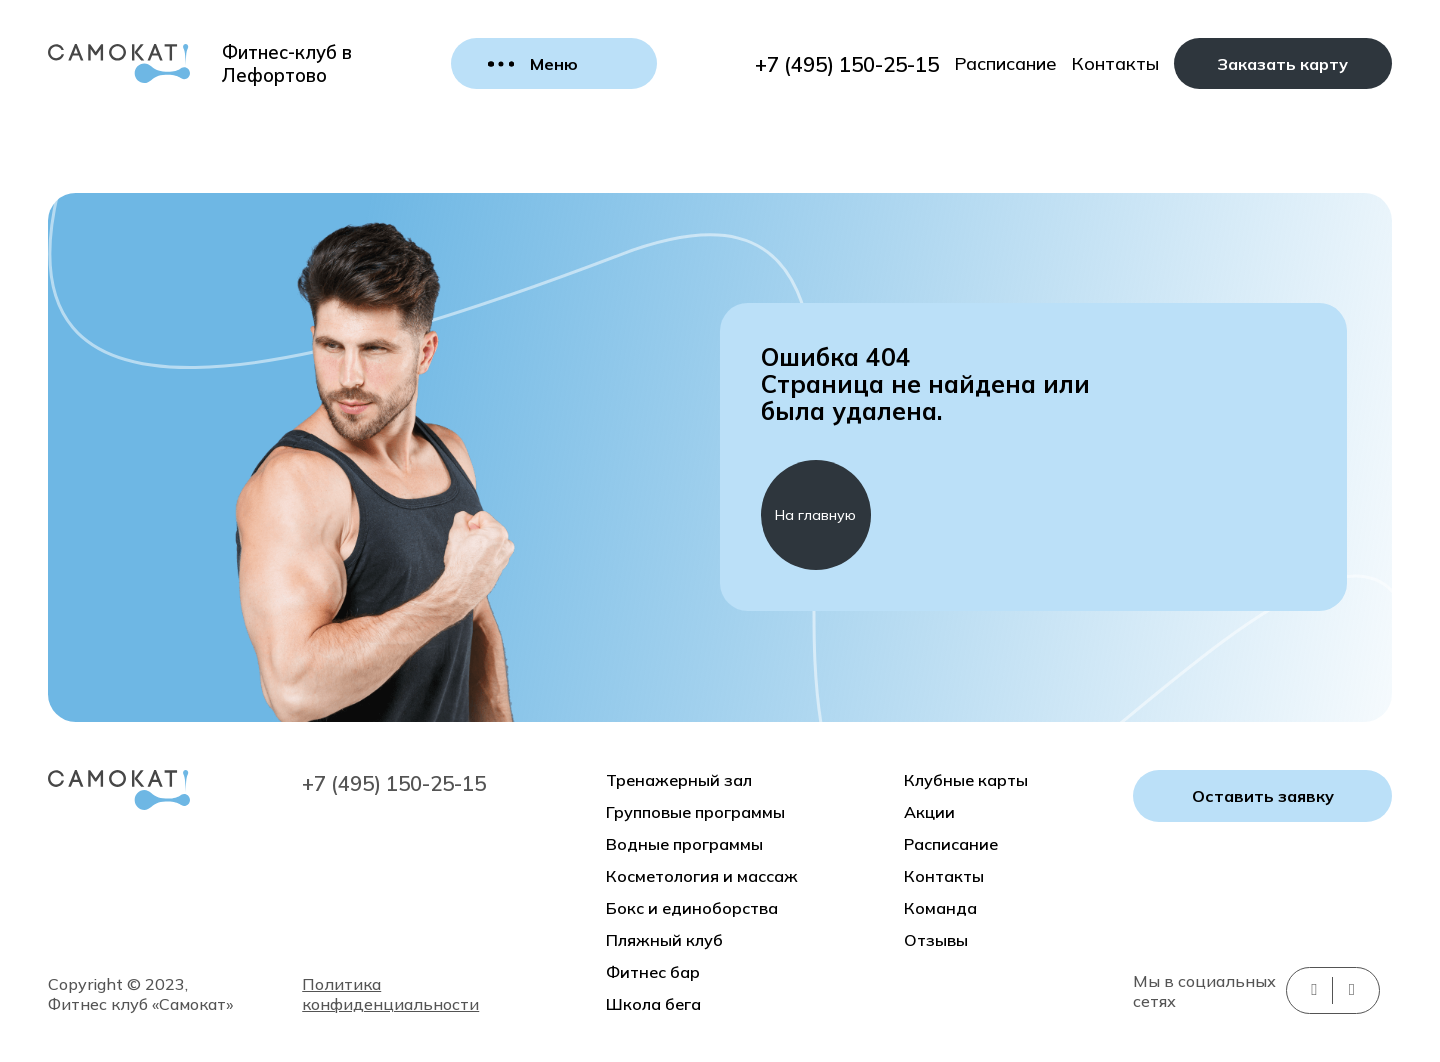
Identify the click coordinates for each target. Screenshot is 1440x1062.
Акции (929, 812)
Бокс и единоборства (692, 908)
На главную (815, 515)
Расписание (1005, 63)
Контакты (1115, 63)
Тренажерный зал (679, 780)
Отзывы (936, 940)
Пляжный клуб (664, 940)
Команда (940, 908)
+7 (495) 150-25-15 (847, 64)
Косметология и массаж (702, 876)
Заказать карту (1282, 64)
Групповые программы (695, 812)
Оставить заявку (1263, 796)
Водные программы (684, 844)
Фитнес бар (653, 972)
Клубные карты (966, 780)
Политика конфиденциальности (390, 994)
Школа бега (653, 1004)
